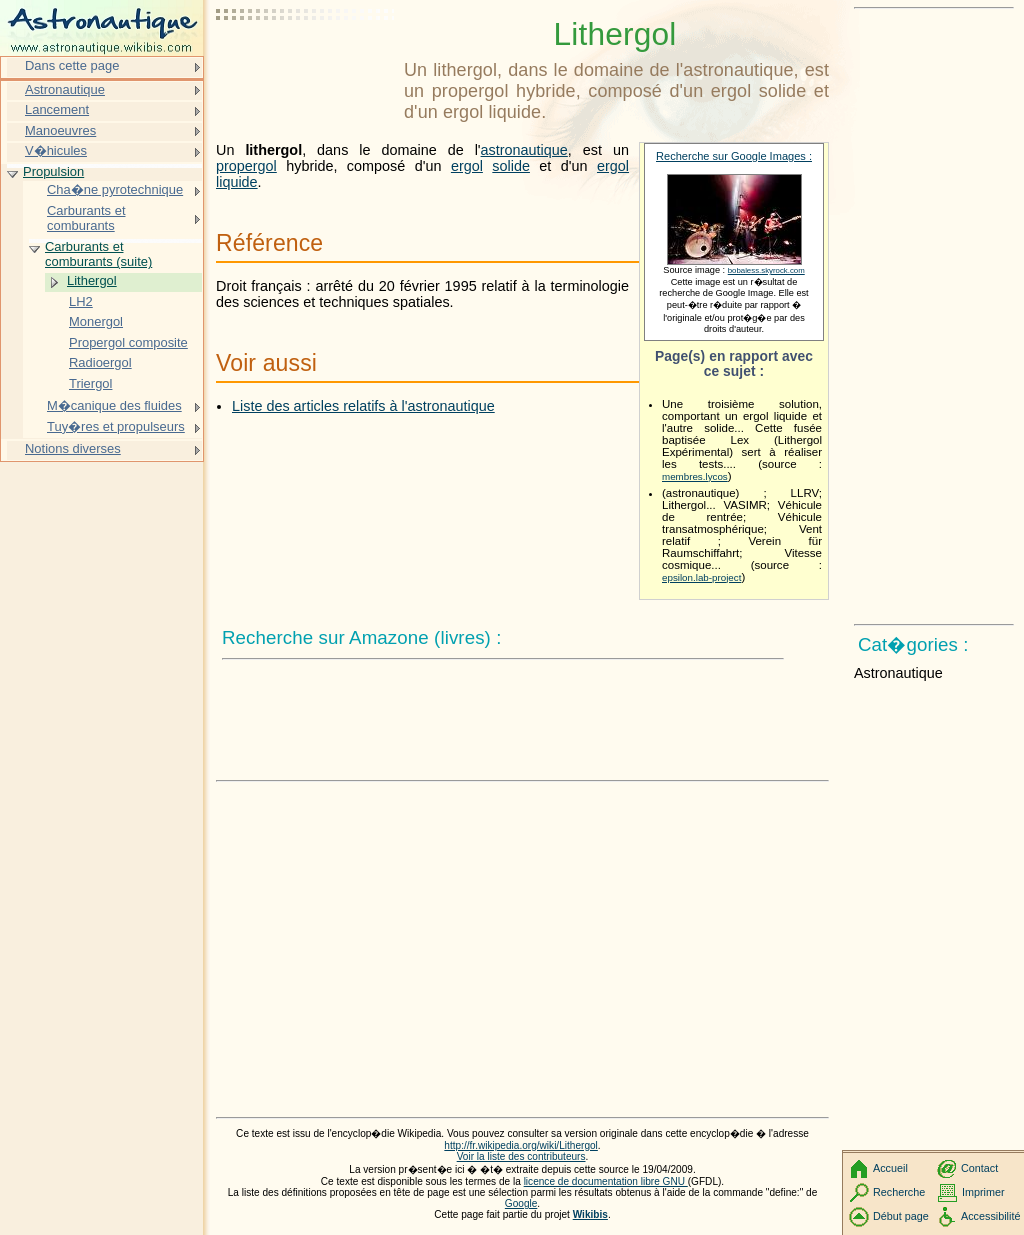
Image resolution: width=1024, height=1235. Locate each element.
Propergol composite (128, 342)
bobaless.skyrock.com (766, 270)
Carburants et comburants (86, 218)
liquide (237, 182)
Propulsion (53, 171)
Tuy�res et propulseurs (116, 426)
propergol (246, 166)
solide (511, 166)
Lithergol (92, 280)
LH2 (81, 301)
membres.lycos (695, 476)
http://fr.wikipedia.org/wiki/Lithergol (521, 1145)
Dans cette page (72, 65)
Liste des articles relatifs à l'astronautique (363, 406)
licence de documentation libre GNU (606, 1181)
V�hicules (56, 150)
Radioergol (100, 362)
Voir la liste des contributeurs (521, 1156)
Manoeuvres (60, 130)
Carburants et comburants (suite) (98, 254)
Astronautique (65, 89)
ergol (467, 166)
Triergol (90, 383)
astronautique (524, 150)
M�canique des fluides (114, 405)
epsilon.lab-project (701, 577)
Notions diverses (73, 448)
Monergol (96, 321)
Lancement (57, 109)
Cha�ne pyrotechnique (115, 189)
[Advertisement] (306, 65)
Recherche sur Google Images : (734, 156)
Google (521, 1203)
